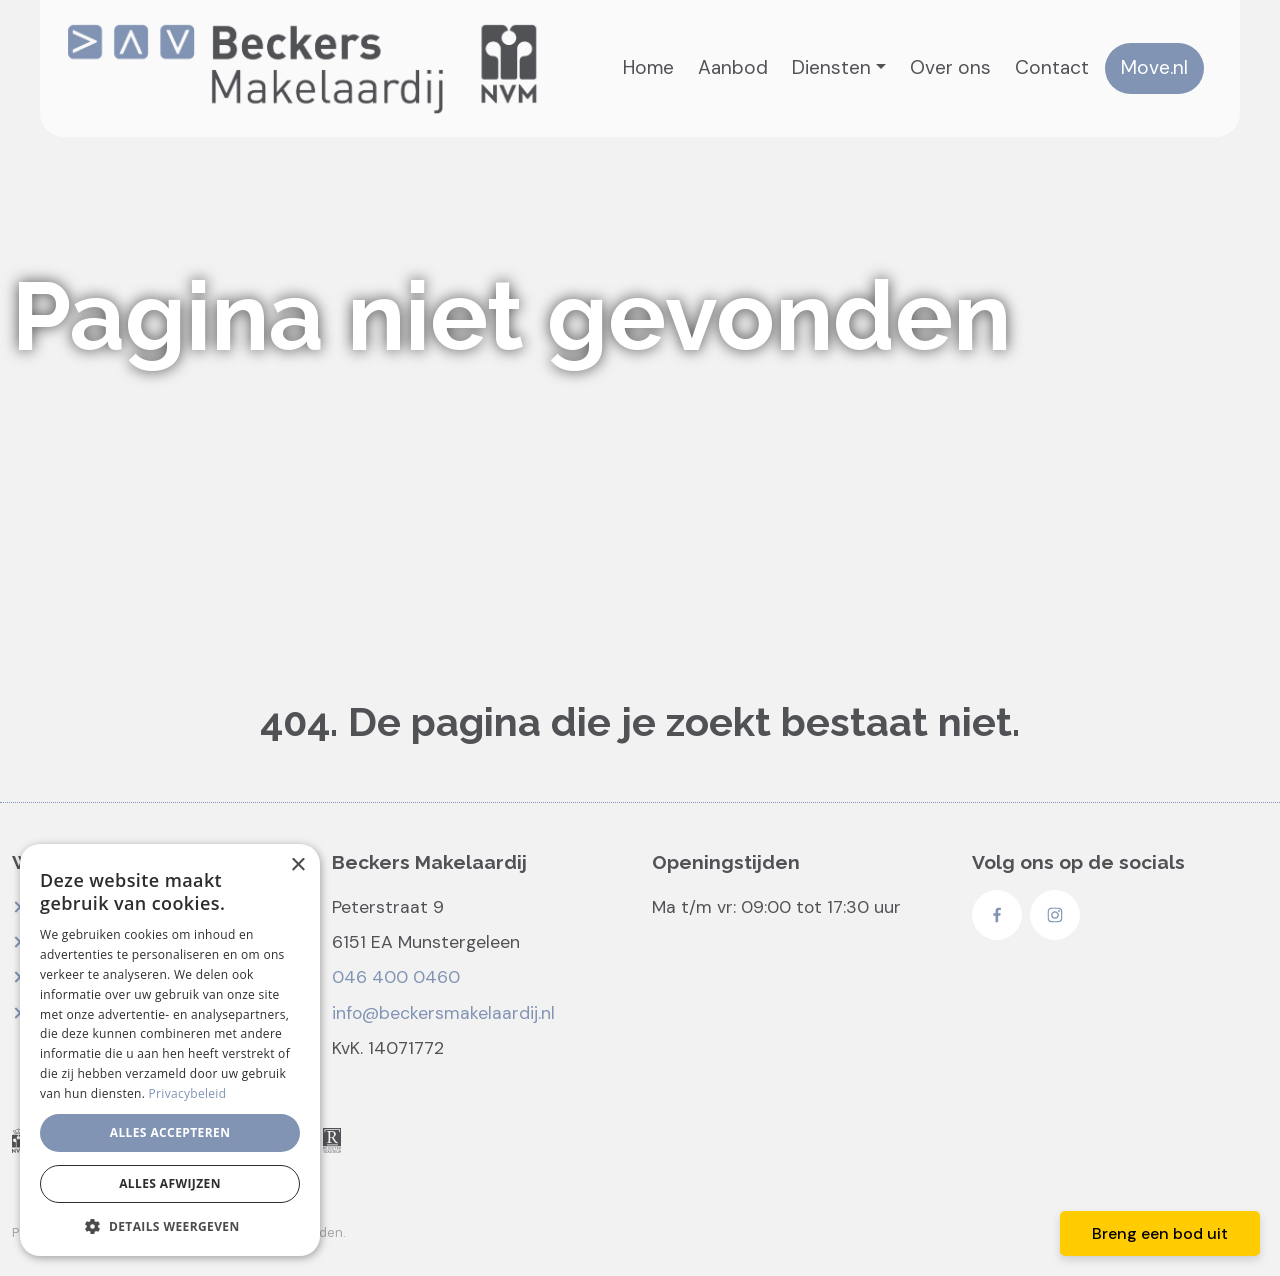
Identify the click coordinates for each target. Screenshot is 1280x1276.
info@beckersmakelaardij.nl (443, 1013)
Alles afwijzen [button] (170, 1183)
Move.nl (1154, 67)
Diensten (831, 67)
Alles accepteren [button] (170, 1132)
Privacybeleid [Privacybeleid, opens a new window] (188, 1093)
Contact (1052, 67)
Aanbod (733, 67)
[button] (170, 1226)
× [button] (297, 865)
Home (648, 67)
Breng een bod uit (1160, 1233)
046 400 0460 (396, 977)
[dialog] (170, 1050)
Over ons (950, 67)
